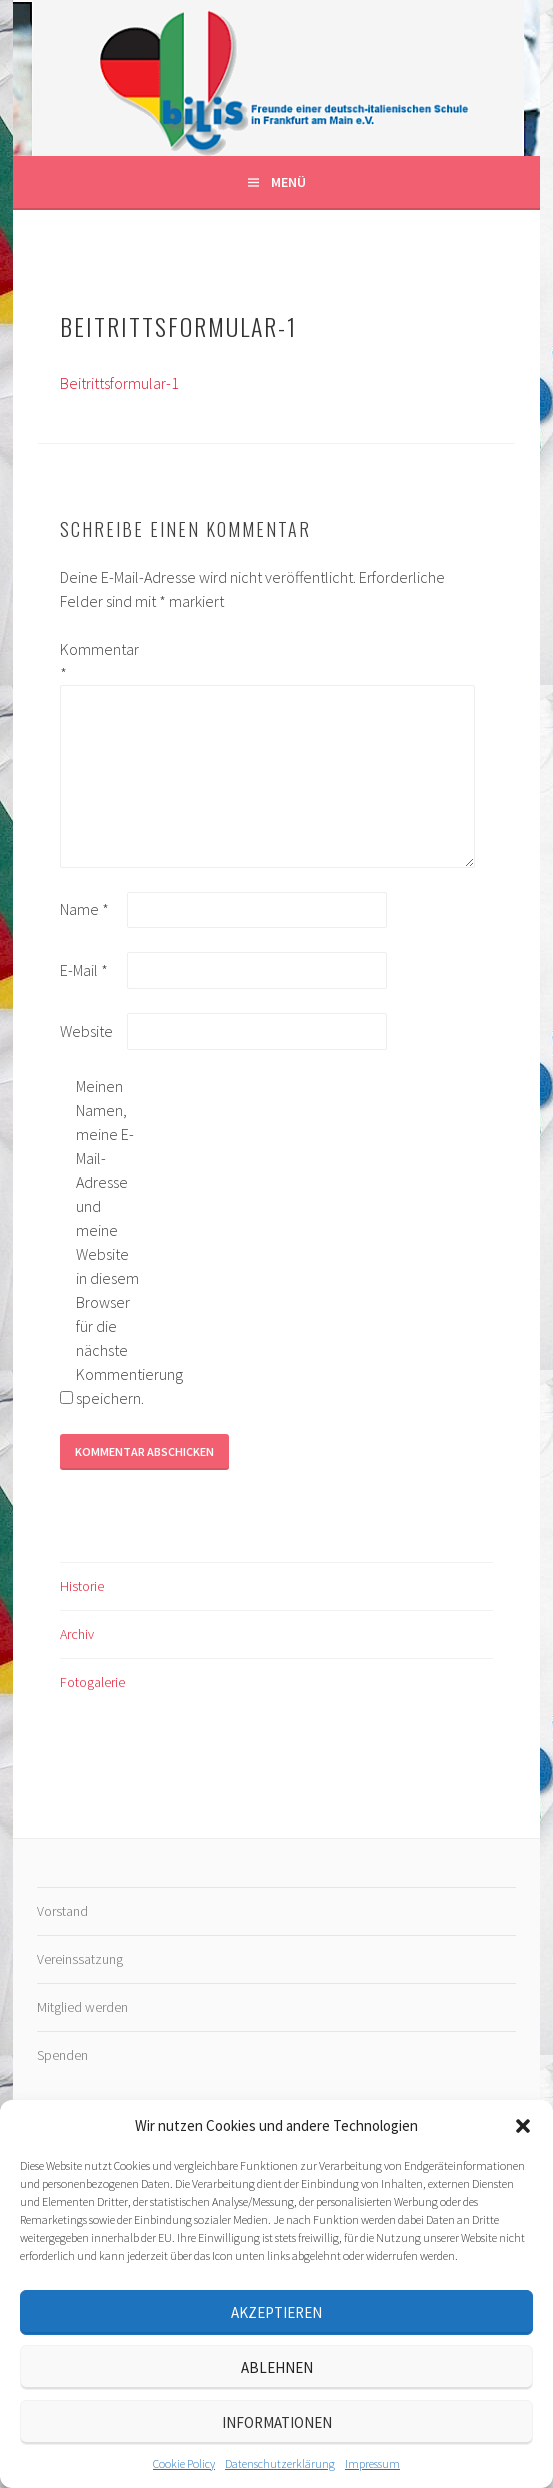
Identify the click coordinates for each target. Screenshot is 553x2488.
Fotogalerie (92, 1682)
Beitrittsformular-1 (119, 383)
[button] (523, 2126)
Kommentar (92, 661)
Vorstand (62, 1911)
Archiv (77, 1634)
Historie (82, 1586)
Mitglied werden (82, 2007)
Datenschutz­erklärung (280, 2463)
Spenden (62, 2055)
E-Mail (84, 970)
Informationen (277, 2422)
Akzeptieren (276, 2312)
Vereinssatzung (80, 1959)
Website (86, 1031)
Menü (288, 182)
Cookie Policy (184, 2463)
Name (84, 909)
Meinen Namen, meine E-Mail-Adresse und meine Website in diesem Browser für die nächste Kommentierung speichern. (108, 1242)
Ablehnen (277, 2367)
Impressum (372, 2463)
